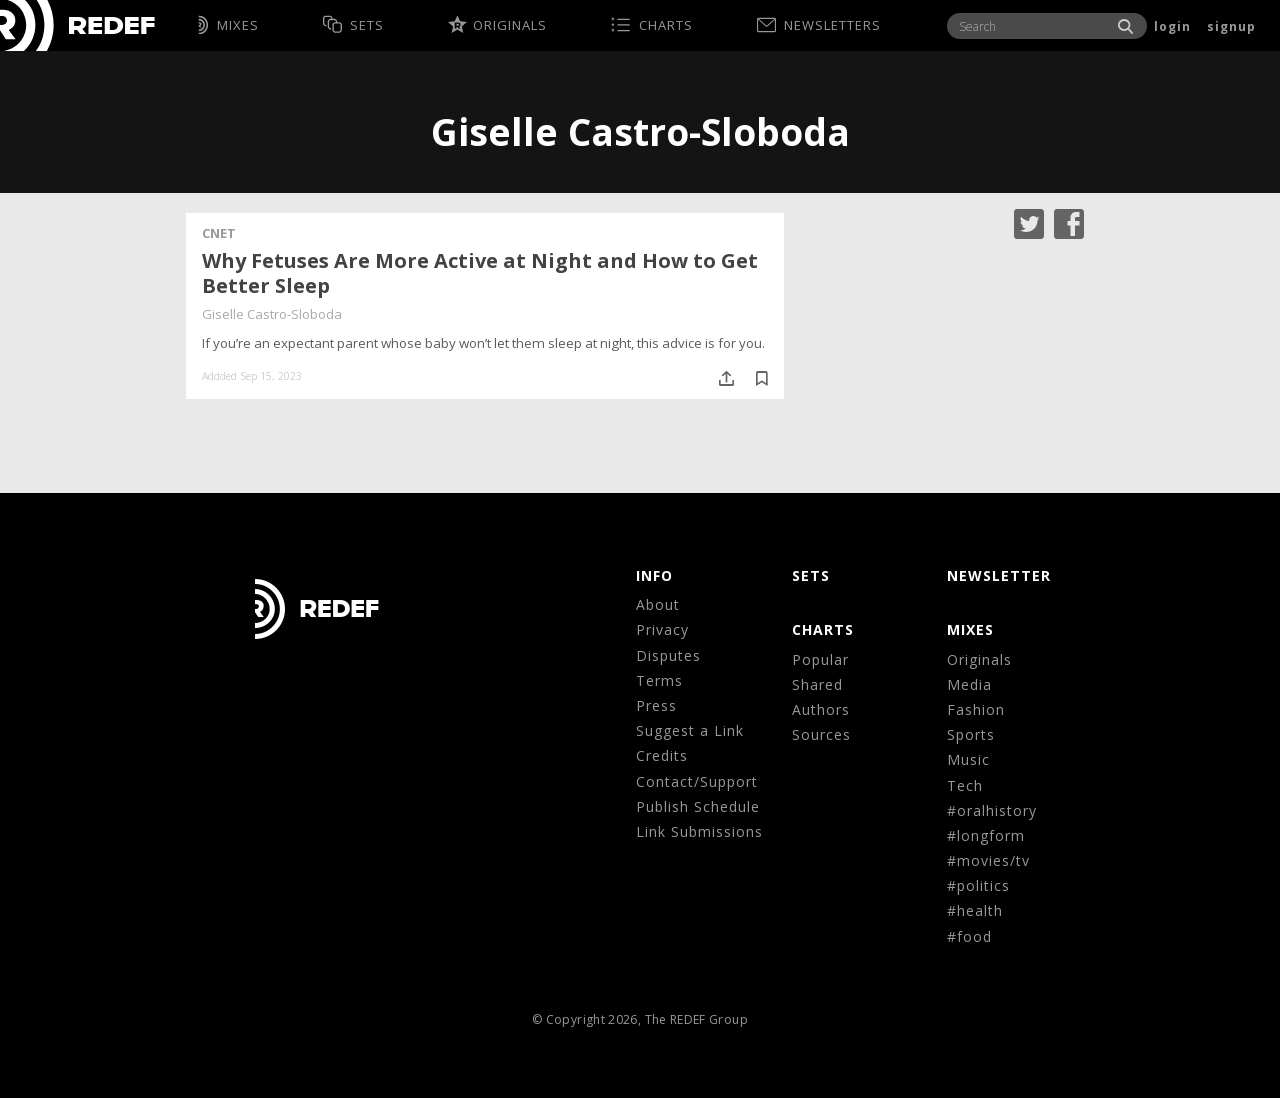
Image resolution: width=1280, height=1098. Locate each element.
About (658, 604)
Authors (821, 709)
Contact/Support (697, 781)
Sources (821, 734)
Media (969, 684)
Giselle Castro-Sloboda (272, 314)
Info (654, 575)
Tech (965, 785)
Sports (971, 734)
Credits (662, 755)
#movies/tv (988, 860)
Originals (979, 659)
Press (656, 705)
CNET (219, 233)
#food (969, 936)
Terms (659, 680)
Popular (820, 659)
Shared (817, 684)
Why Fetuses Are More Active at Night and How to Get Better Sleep (480, 273)
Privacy (662, 629)
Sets (811, 575)
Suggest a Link (690, 730)
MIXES (970, 629)
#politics (978, 885)
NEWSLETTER (999, 575)
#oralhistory (992, 810)
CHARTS (823, 629)
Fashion (976, 709)
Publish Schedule (698, 806)
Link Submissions (699, 831)
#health (975, 910)
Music (968, 759)
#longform (986, 835)
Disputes (668, 655)
